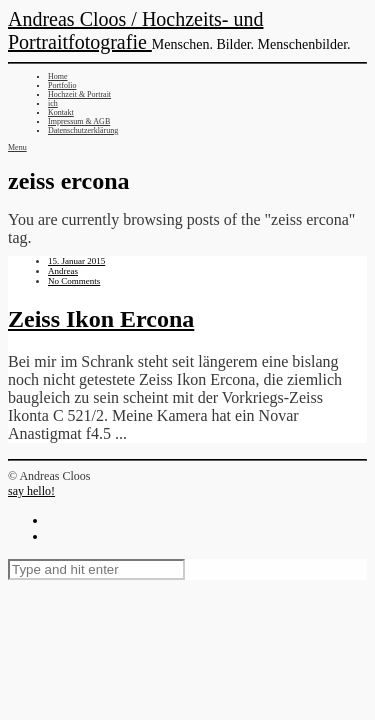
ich (53, 103)
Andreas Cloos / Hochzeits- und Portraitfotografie (136, 30)
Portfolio (62, 85)
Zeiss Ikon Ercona (101, 319)
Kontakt (61, 112)
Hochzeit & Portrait (79, 94)
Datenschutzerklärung (83, 130)
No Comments (74, 281)
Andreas (63, 271)
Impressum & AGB (79, 121)
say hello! (31, 491)
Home (58, 76)
